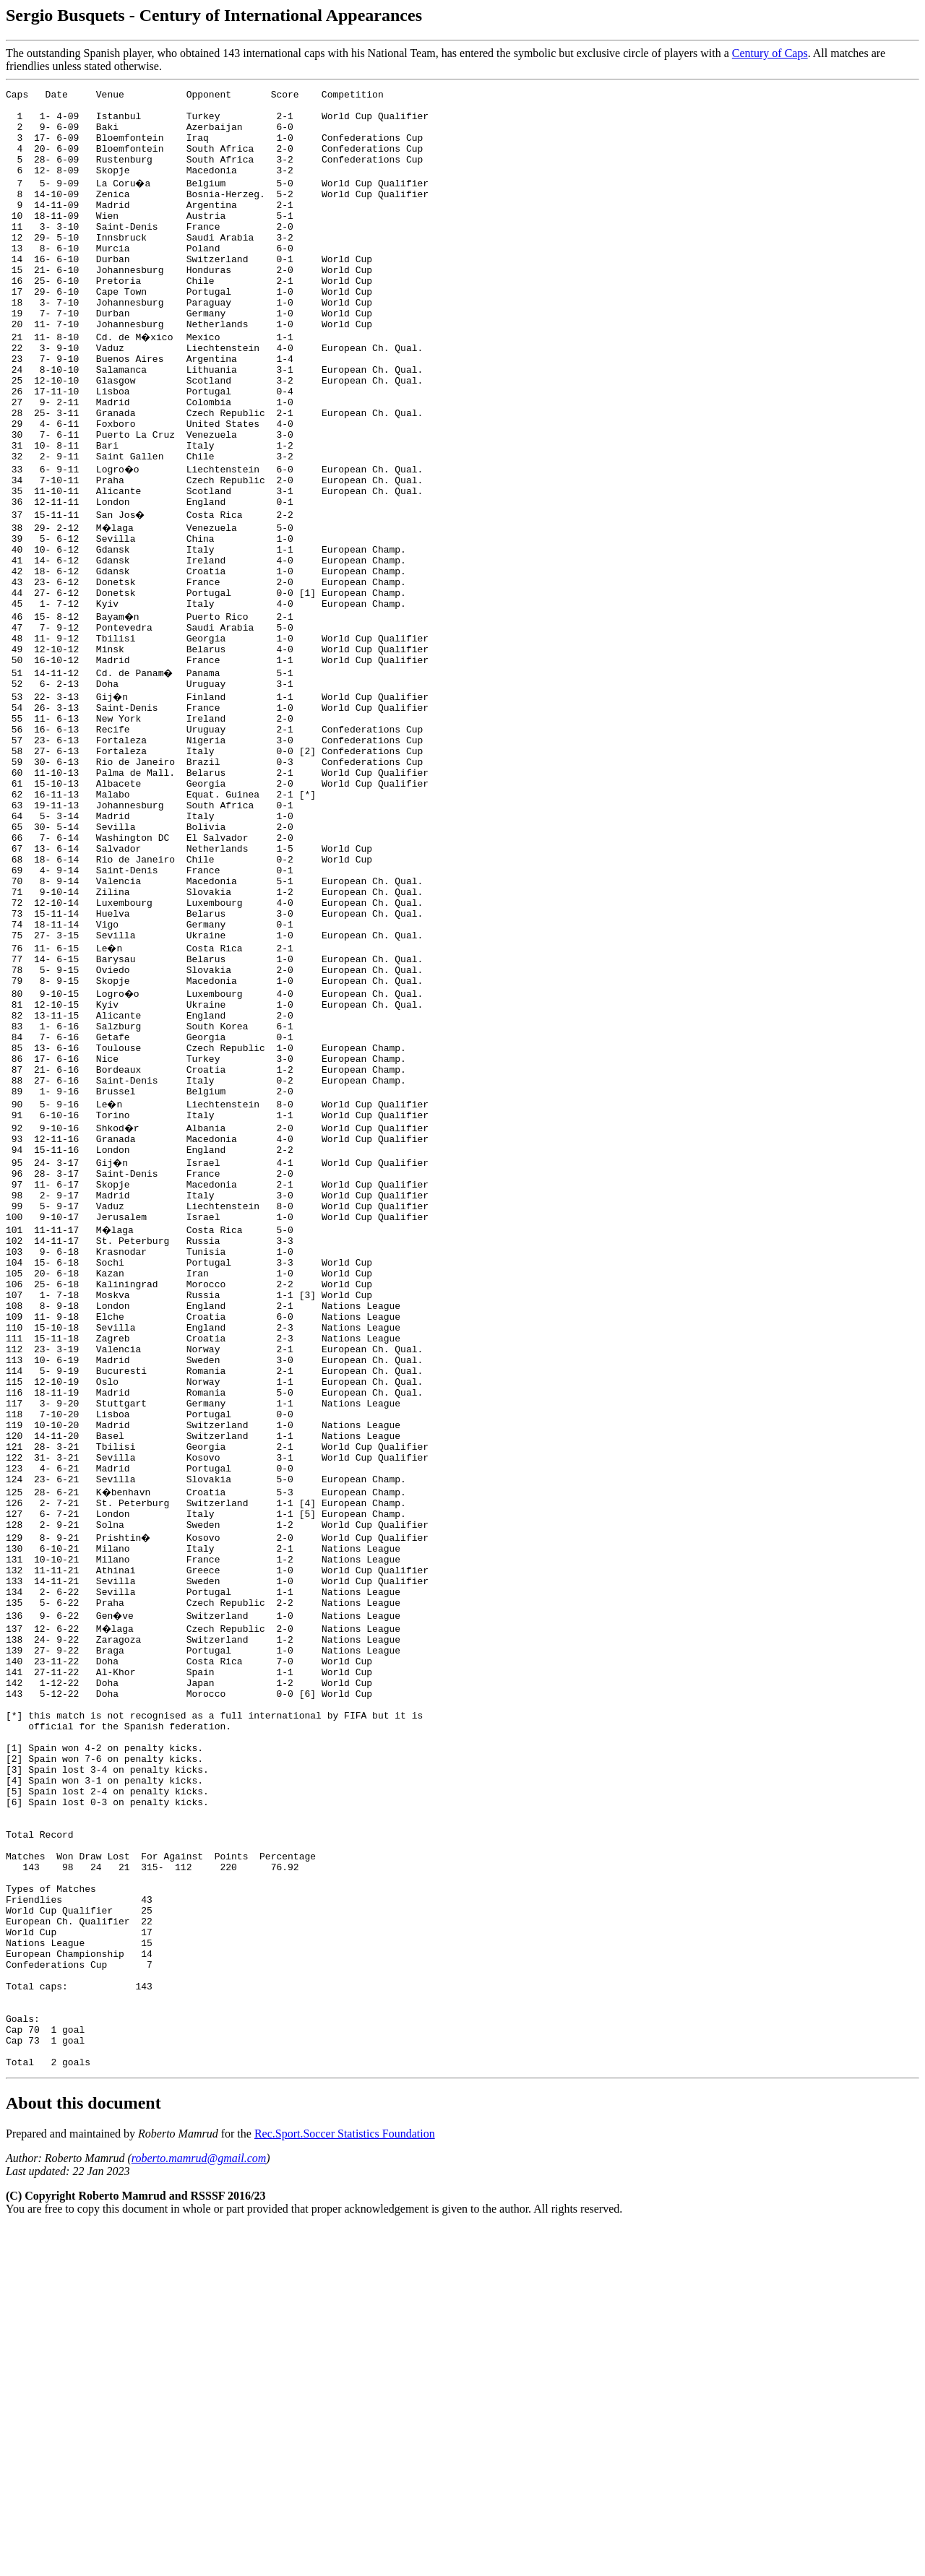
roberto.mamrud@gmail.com (199, 2507)
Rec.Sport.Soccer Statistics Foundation (344, 2482)
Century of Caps (770, 53)
